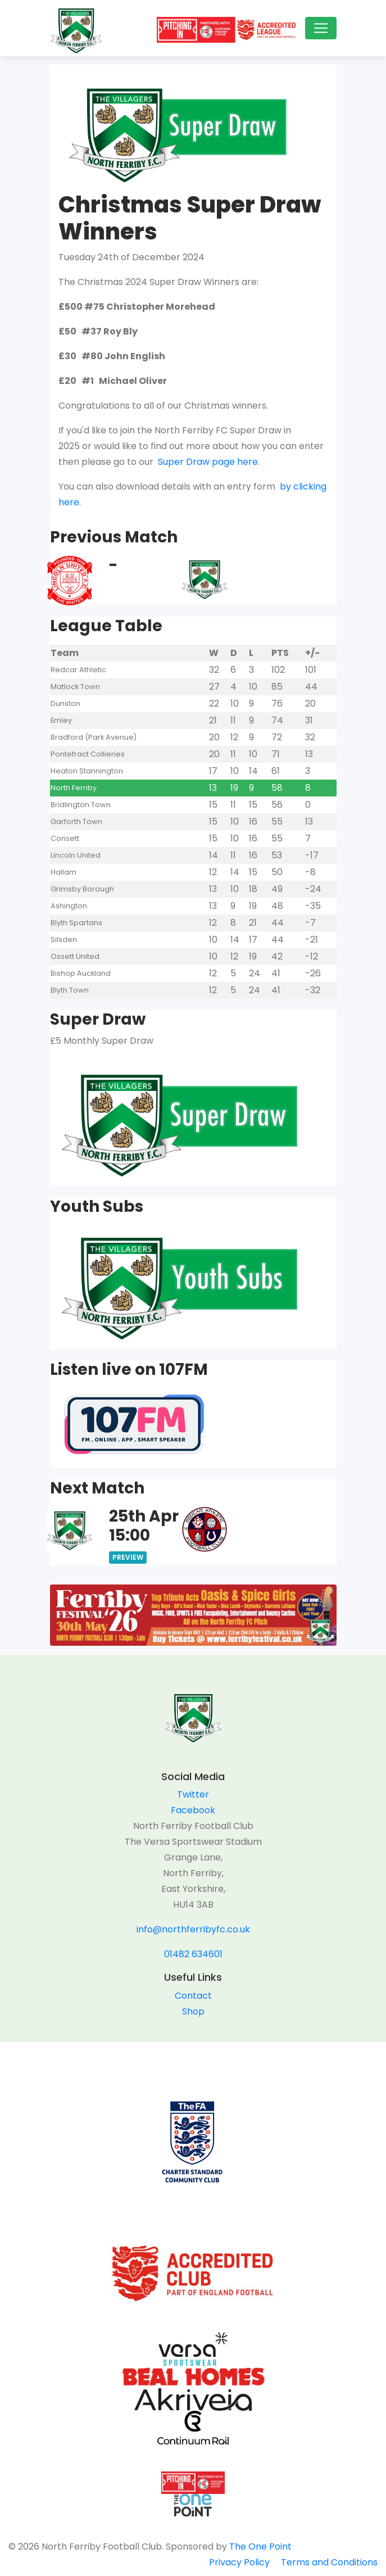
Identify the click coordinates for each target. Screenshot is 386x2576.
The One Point (260, 2546)
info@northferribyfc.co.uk (193, 1929)
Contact (193, 1995)
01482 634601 (193, 1954)
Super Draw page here (207, 461)
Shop (193, 2011)
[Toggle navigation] (321, 28)
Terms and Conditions (329, 2562)
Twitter (193, 1794)
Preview (127, 1557)
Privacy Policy (239, 2562)
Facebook (193, 1810)
